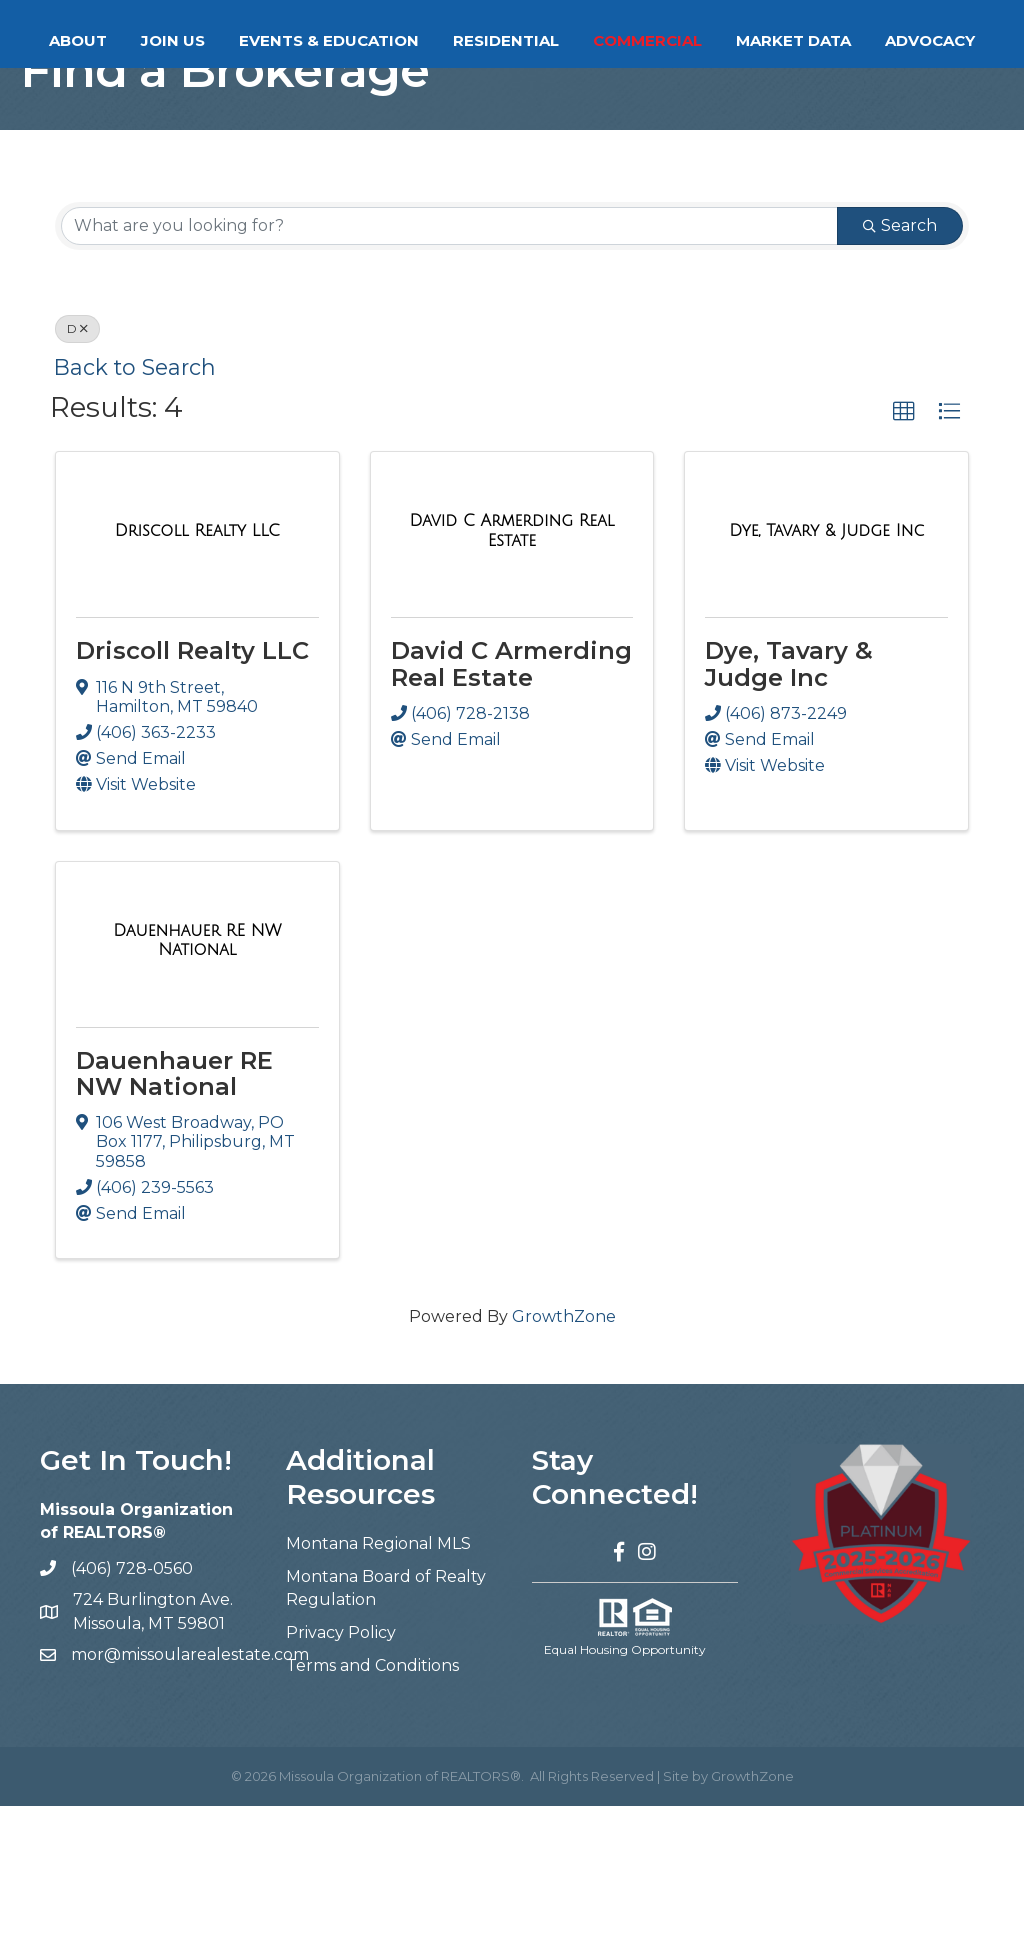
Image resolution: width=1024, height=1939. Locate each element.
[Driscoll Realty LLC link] (197, 664)
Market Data (450, 92)
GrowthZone (564, 1449)
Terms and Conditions (372, 1798)
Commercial (864, 40)
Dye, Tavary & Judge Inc (789, 796)
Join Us (230, 40)
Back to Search (135, 500)
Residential (723, 40)
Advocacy (587, 92)
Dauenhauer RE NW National (174, 1206)
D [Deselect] (77, 461)
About (135, 40)
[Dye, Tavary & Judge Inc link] (826, 664)
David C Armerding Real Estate (511, 796)
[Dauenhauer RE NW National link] (197, 1072)
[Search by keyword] (449, 359)
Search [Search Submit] (900, 358)
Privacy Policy (341, 1765)
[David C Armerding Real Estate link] (512, 663)
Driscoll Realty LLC (192, 783)
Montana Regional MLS (378, 1675)
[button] (904, 545)
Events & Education (386, 40)
